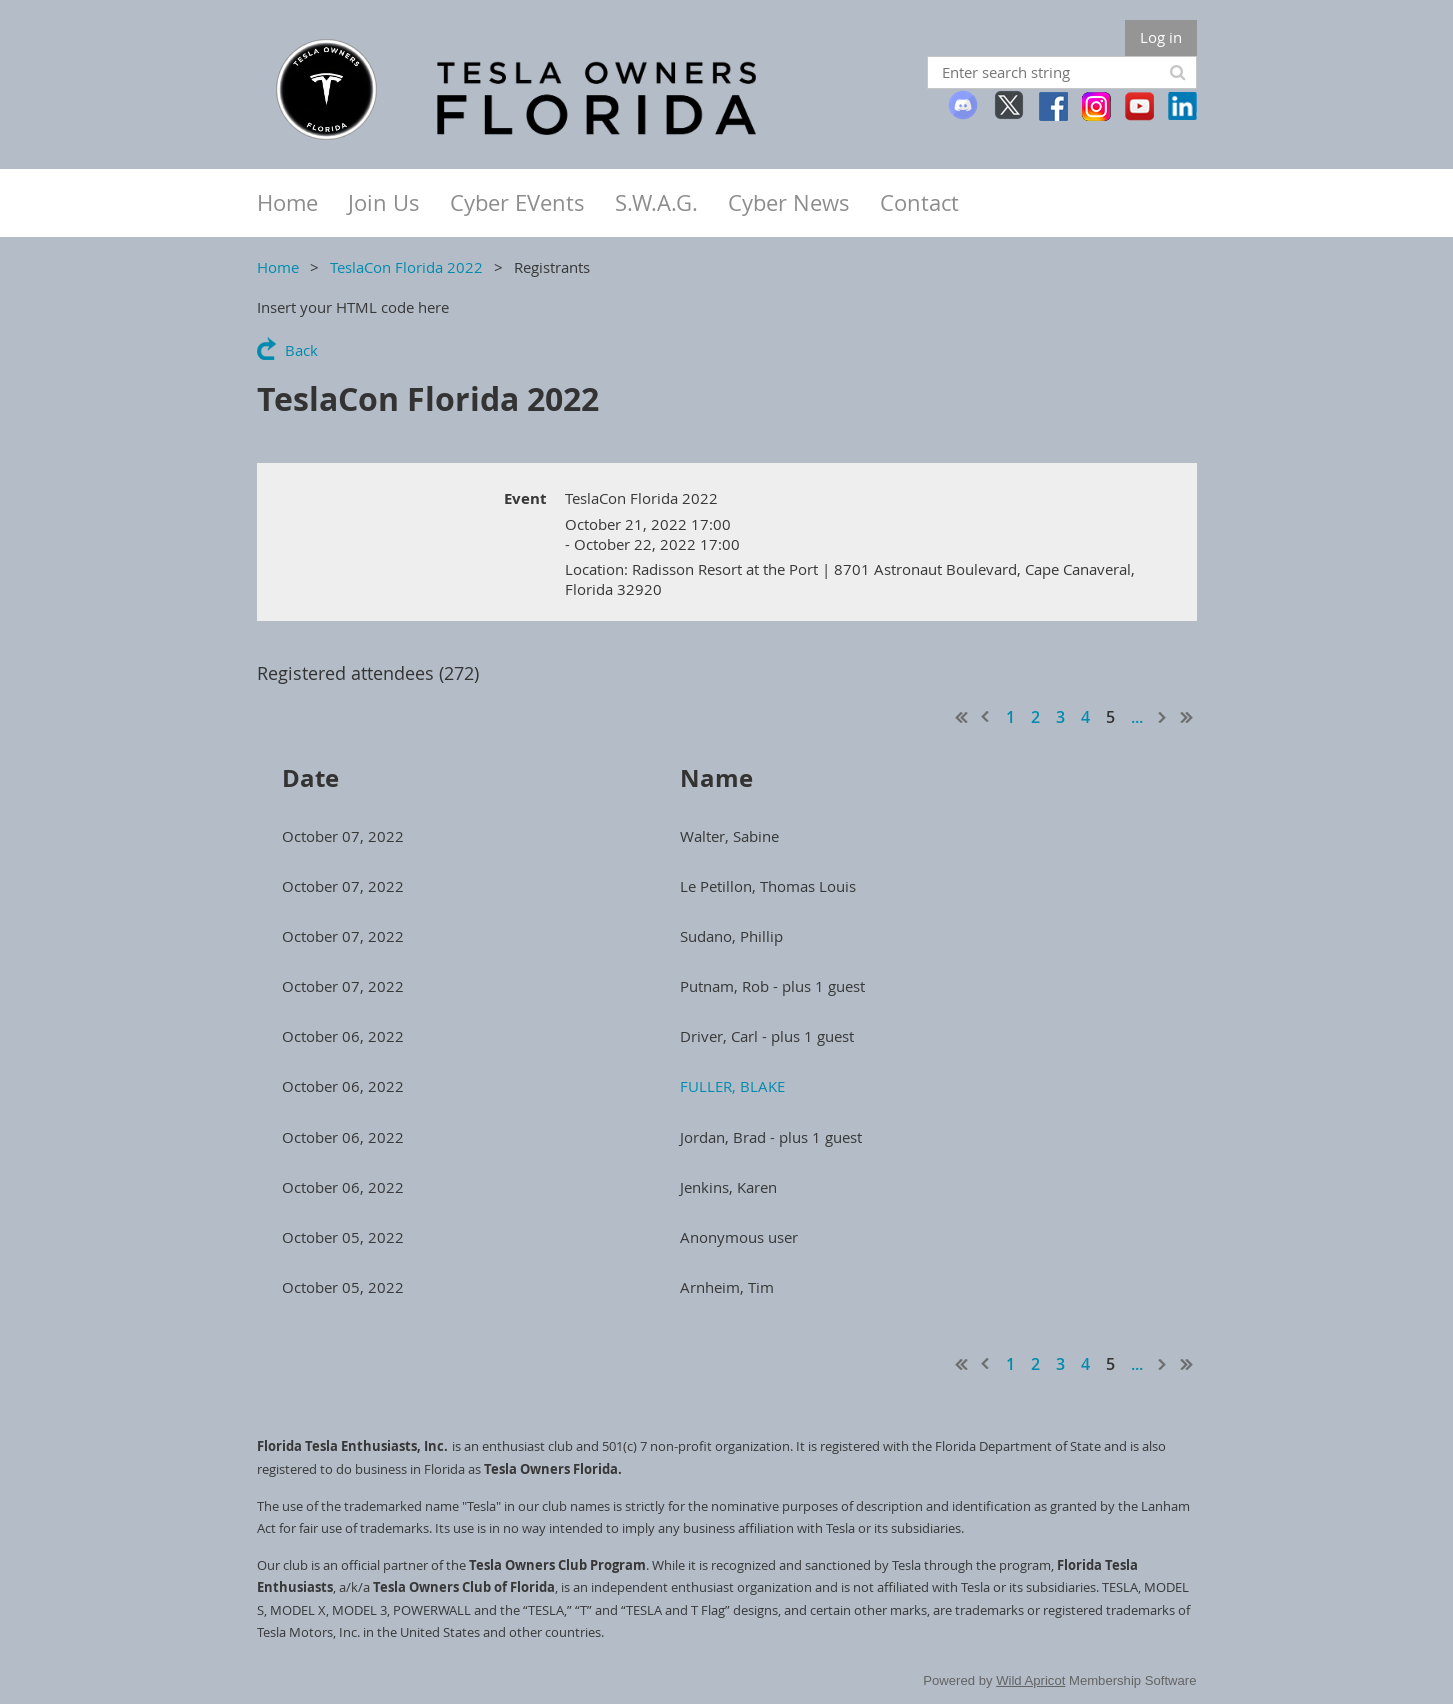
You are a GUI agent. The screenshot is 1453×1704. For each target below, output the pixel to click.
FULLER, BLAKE (732, 1086)
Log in (1161, 37)
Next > (1163, 717)
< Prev (986, 717)
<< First (962, 717)
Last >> (1187, 717)
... (1137, 717)
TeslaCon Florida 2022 (406, 267)
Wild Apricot (1030, 1680)
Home (278, 267)
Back (301, 350)
